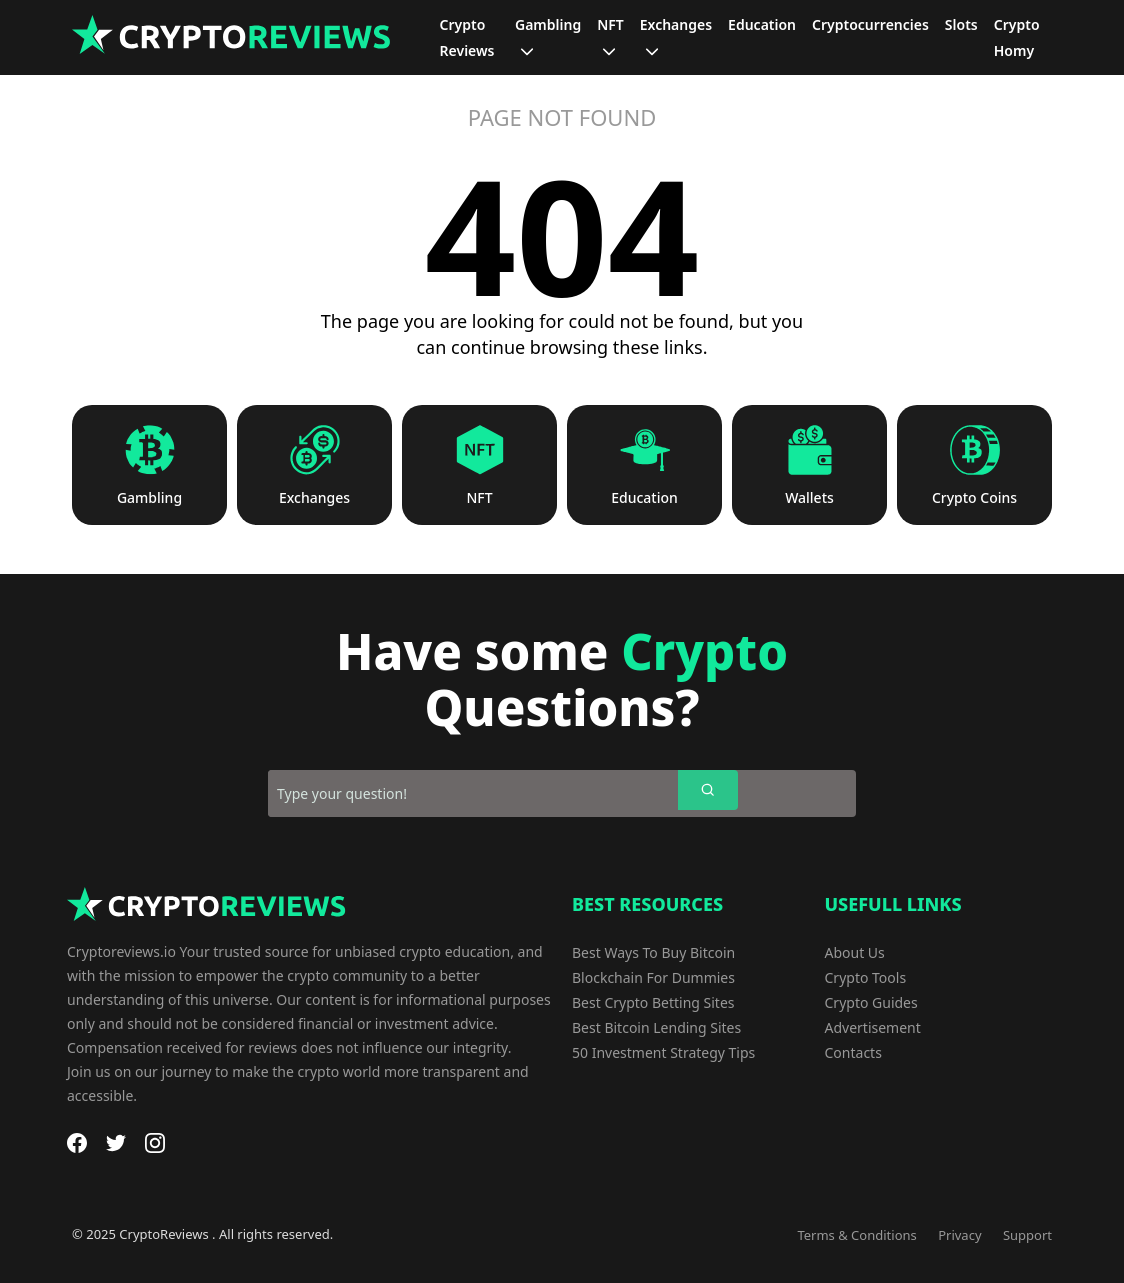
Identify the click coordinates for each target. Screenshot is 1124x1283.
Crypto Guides (871, 1002)
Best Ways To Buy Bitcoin (653, 952)
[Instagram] (155, 1143)
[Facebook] (77, 1143)
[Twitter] (116, 1143)
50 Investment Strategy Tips (663, 1052)
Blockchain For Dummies (653, 977)
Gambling (149, 498)
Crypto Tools (866, 977)
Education (644, 498)
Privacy (959, 1235)
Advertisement (873, 1027)
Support (1027, 1235)
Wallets (809, 498)
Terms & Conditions (856, 1235)
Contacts (853, 1052)
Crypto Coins (974, 498)
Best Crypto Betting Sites (653, 1002)
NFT (479, 498)
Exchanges (314, 498)
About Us (855, 952)
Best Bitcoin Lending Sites (656, 1027)
